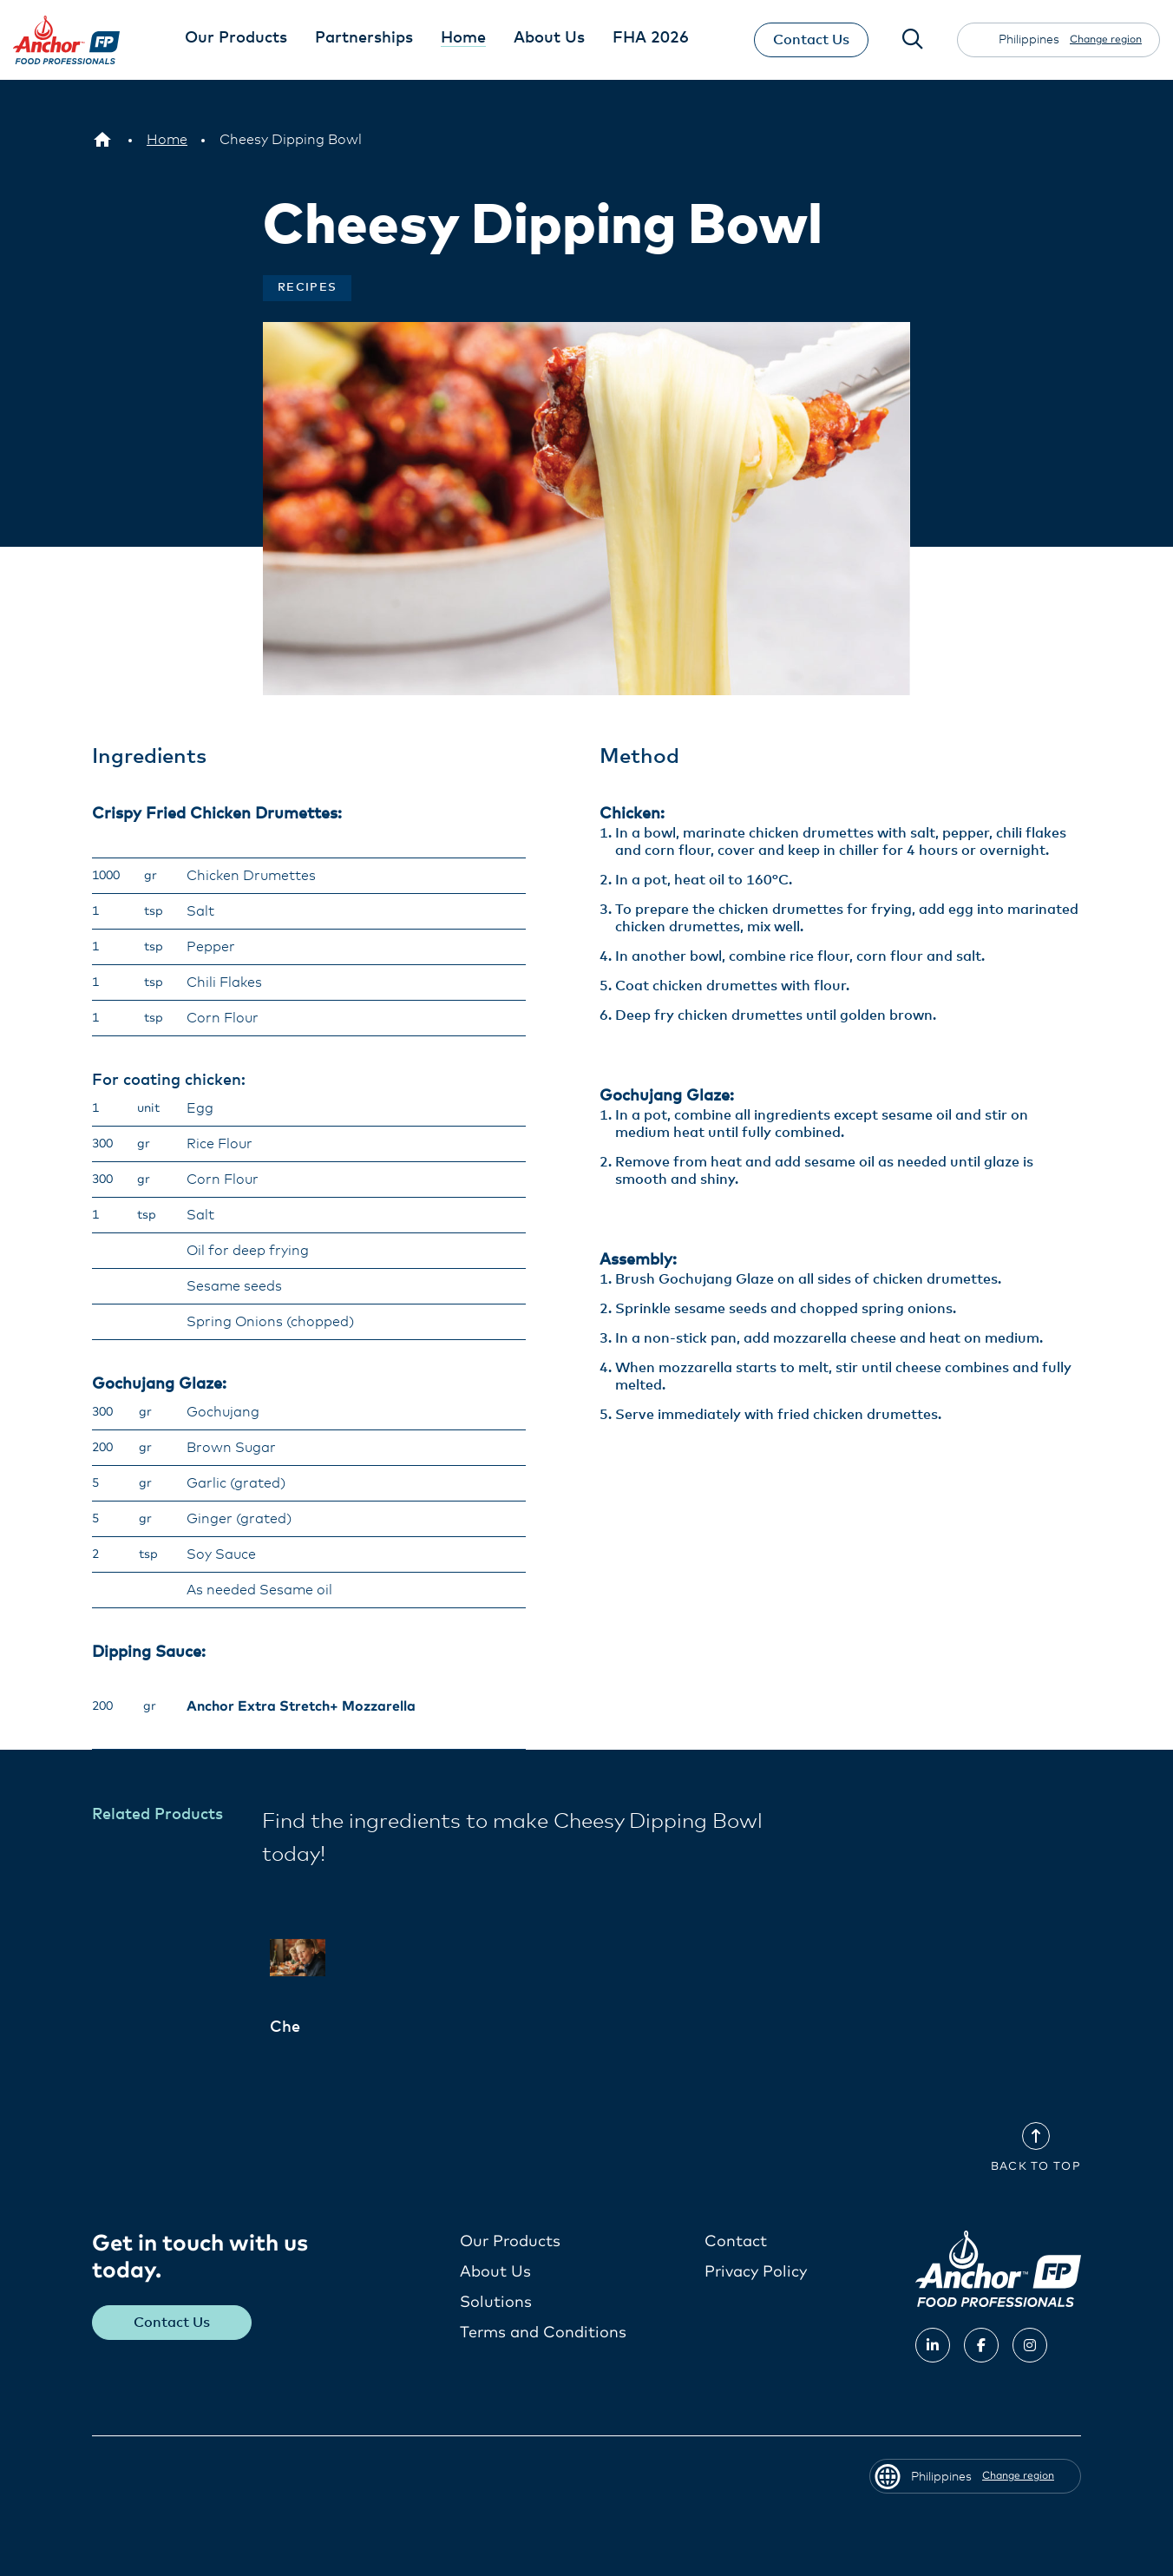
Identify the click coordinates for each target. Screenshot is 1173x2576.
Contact (735, 2241)
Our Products (510, 2241)
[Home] (167, 139)
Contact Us (809, 40)
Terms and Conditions (543, 2332)
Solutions (496, 2302)
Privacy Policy (755, 2271)
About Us (495, 2271)
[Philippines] (102, 139)
